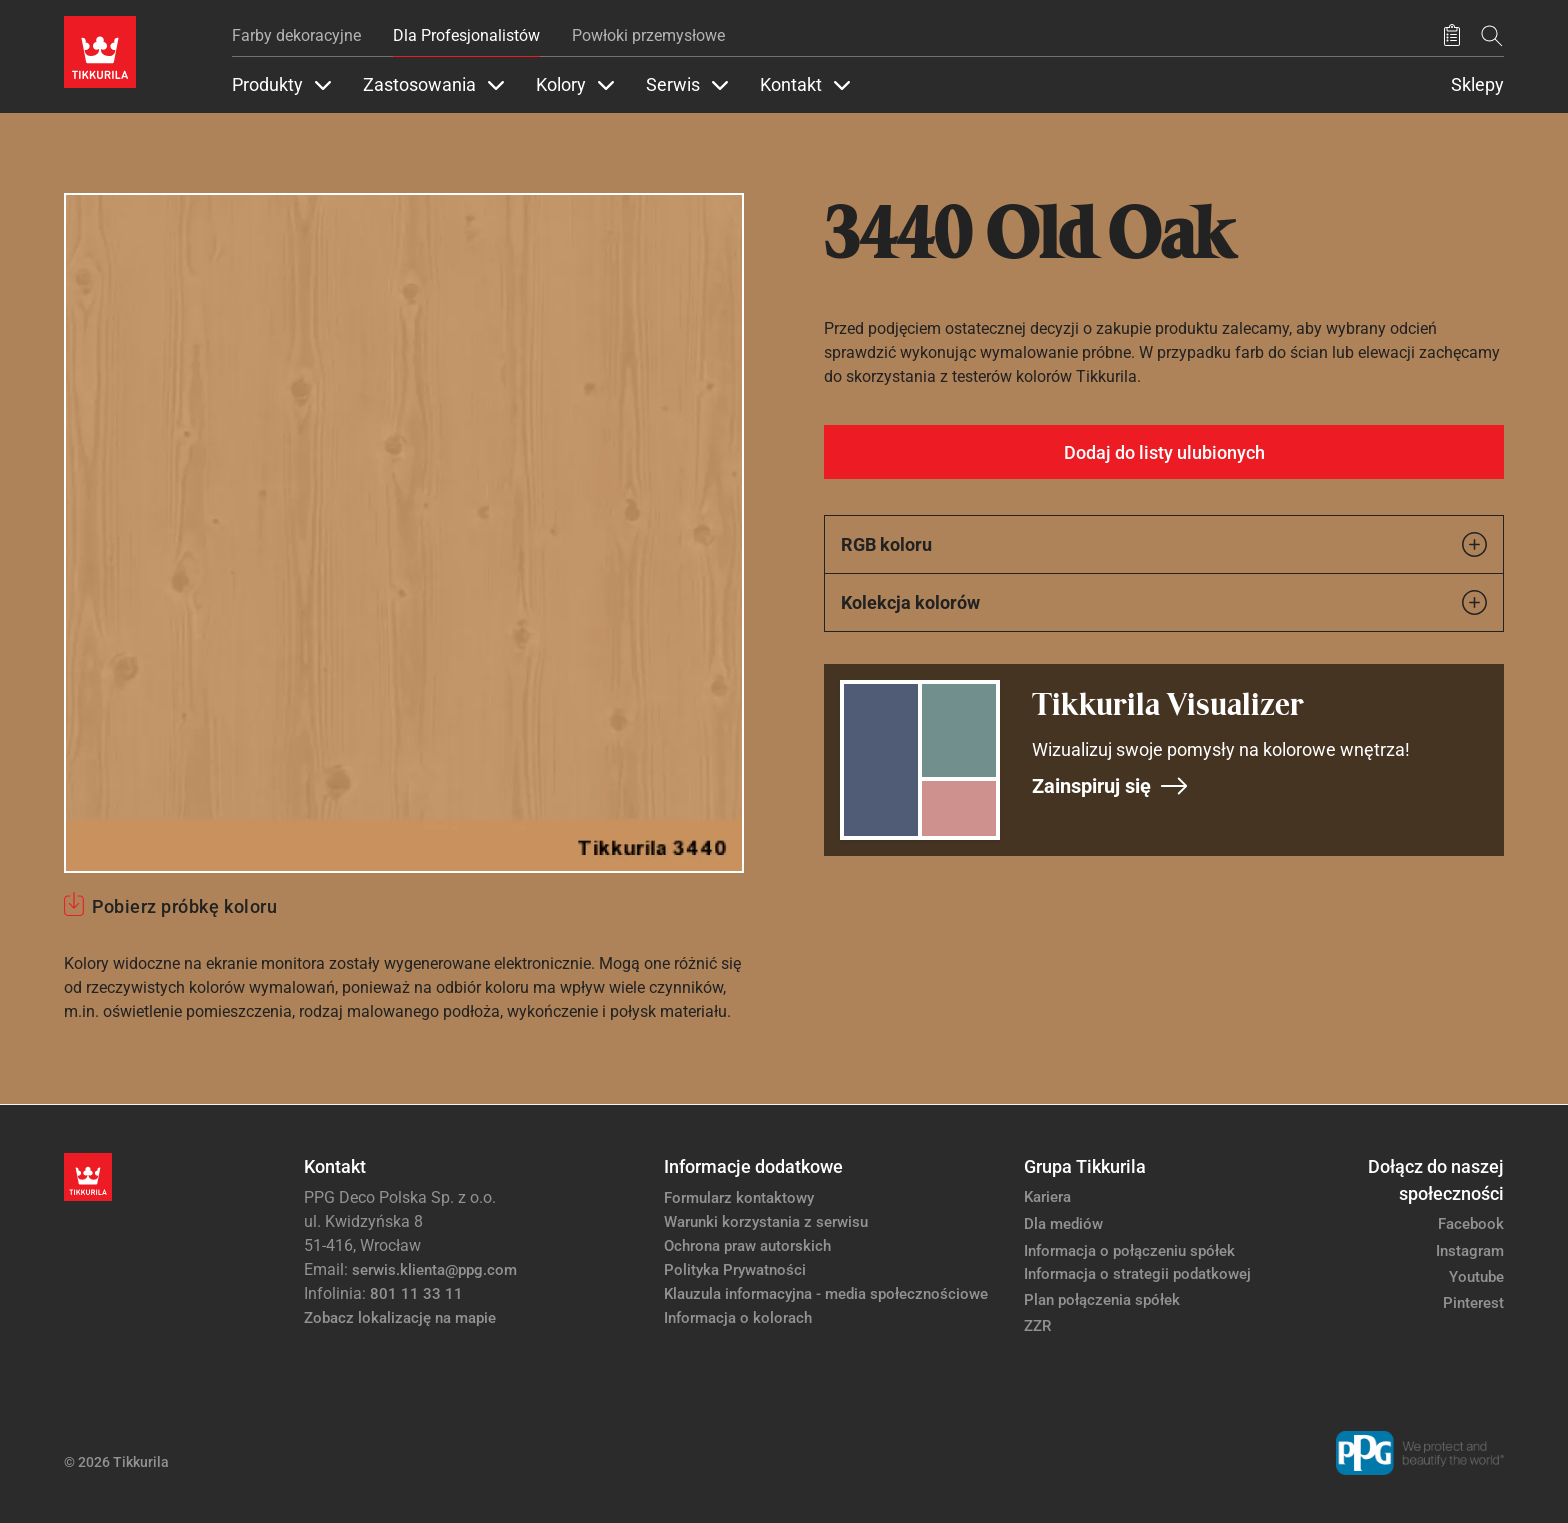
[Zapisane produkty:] (1452, 36)
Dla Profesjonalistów (466, 35)
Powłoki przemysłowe (648, 35)
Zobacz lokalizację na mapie (400, 1318)
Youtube (1476, 1277)
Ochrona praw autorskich (747, 1246)
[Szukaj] (1492, 35)
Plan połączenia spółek (1102, 1300)
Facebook (1471, 1224)
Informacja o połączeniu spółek (1129, 1251)
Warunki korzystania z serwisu (766, 1222)
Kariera (1047, 1197)
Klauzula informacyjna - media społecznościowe (826, 1294)
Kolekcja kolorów (1164, 602)
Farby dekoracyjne (296, 35)
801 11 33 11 (416, 1294)
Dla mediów (1063, 1224)
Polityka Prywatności (735, 1270)
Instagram (1470, 1251)
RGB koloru (1164, 544)
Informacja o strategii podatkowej (1137, 1274)
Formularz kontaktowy (739, 1198)
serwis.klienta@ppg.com (434, 1270)
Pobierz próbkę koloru (184, 906)
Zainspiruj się (1110, 786)
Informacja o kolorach (738, 1318)
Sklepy (1477, 85)
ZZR (1037, 1326)
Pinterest (1473, 1303)
